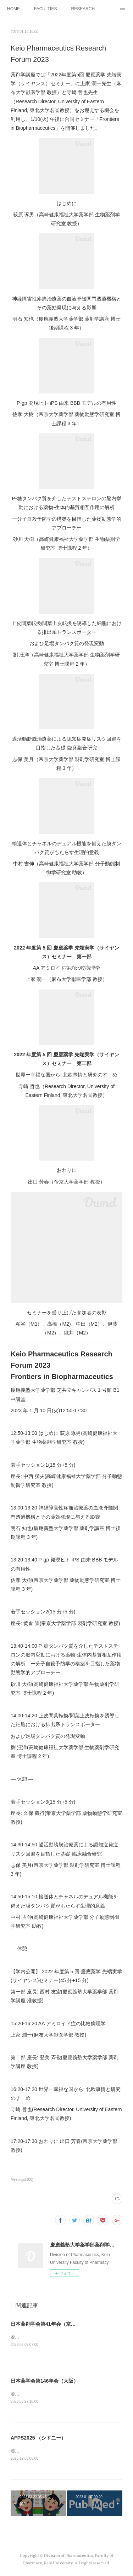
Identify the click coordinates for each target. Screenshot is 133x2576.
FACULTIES (45, 8)
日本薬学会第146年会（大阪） (44, 2381)
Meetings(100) (22, 2179)
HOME (13, 8)
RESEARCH (83, 8)
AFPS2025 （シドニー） (38, 2439)
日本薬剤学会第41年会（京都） (46, 2324)
